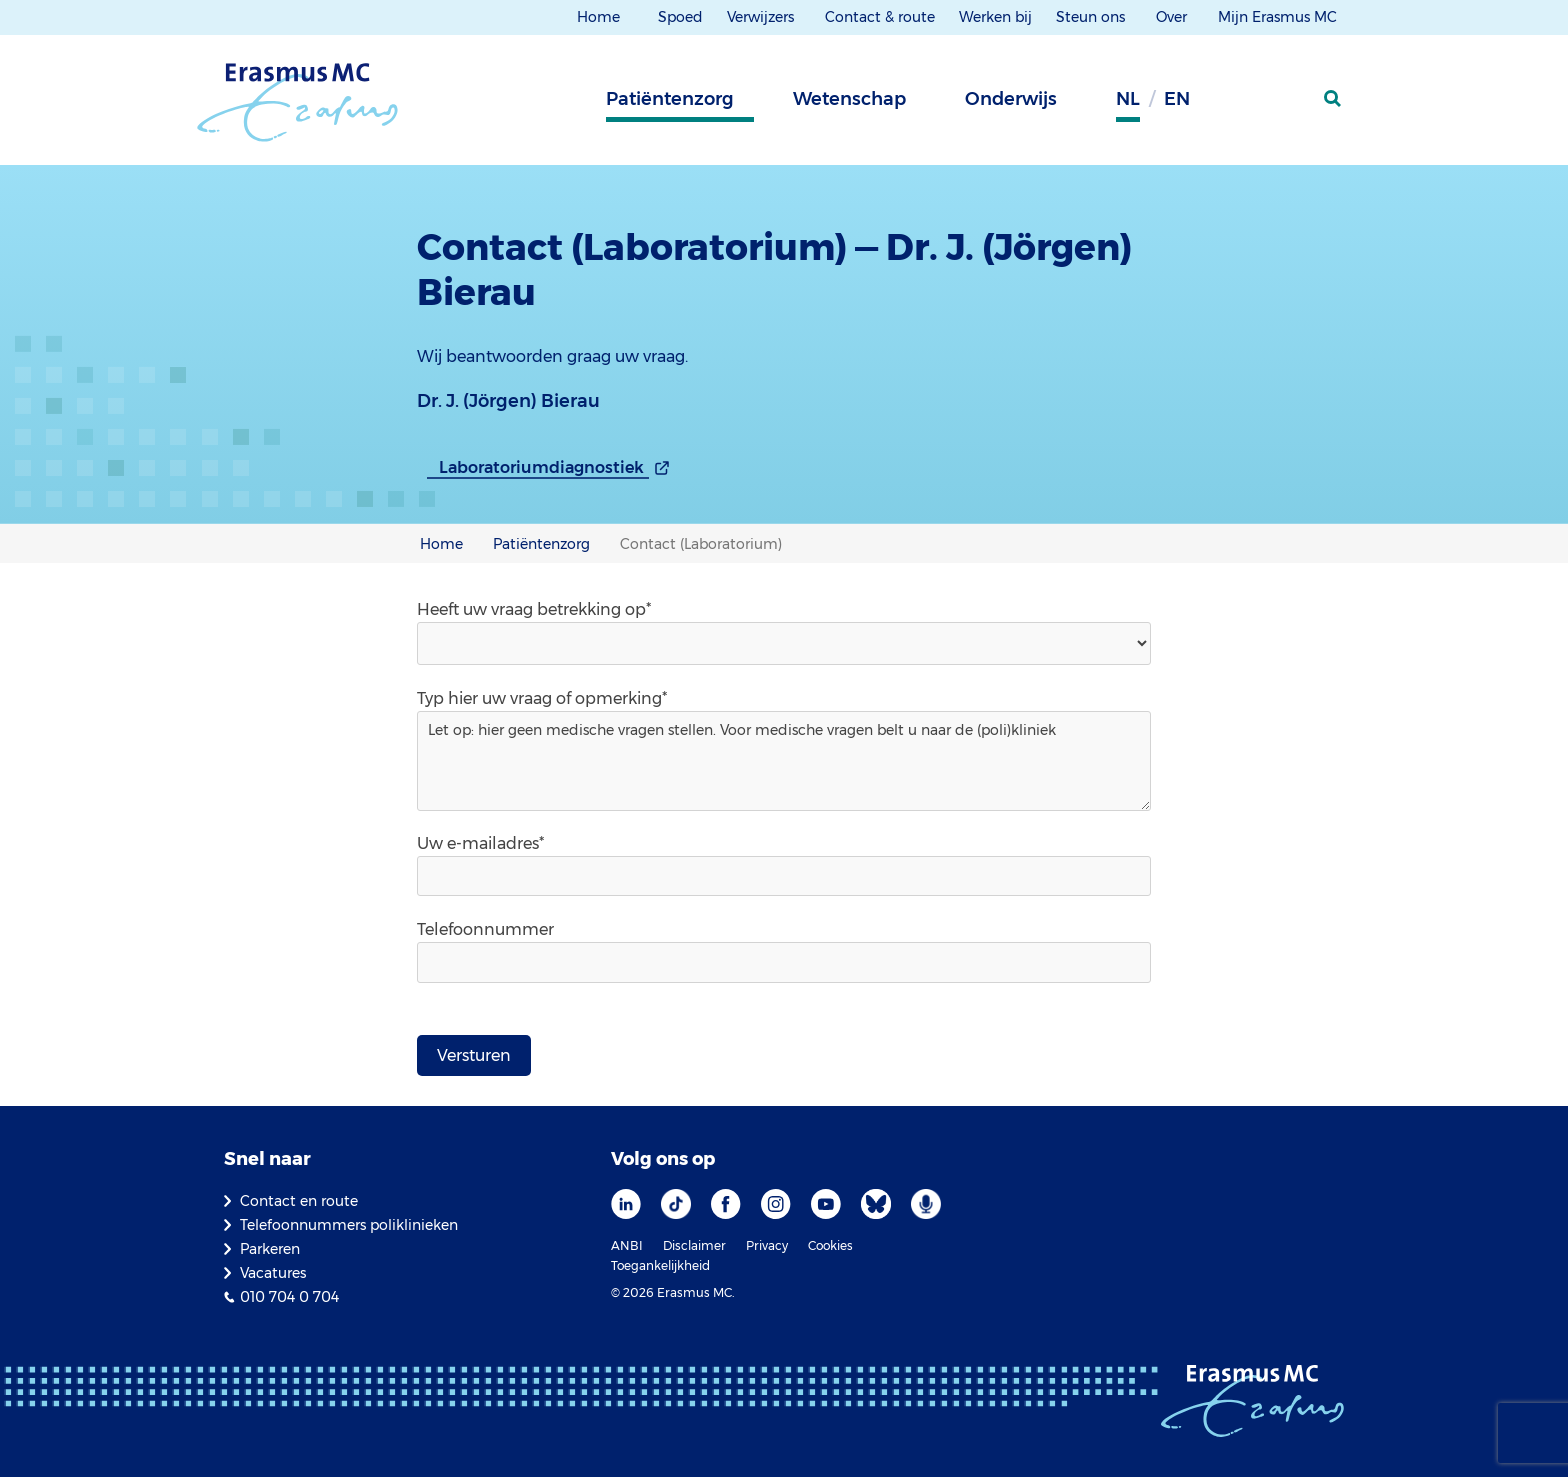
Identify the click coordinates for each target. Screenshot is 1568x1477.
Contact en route (299, 1201)
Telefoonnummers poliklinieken (349, 1225)
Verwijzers (762, 17)
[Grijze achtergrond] (1234, 105)
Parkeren (270, 1249)
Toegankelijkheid (660, 1265)
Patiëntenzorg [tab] (670, 99)
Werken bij (995, 17)
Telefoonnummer (485, 929)
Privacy (767, 1245)
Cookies (830, 1245)
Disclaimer (694, 1245)
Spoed (680, 17)
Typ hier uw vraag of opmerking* (542, 698)
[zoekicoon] (1334, 99)
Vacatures (273, 1273)
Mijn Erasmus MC (1279, 17)
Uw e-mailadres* (480, 843)
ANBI (627, 1245)
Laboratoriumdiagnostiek (541, 467)
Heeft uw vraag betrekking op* (534, 609)
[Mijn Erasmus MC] (1285, 105)
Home (598, 17)
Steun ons (1092, 17)
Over (1173, 17)
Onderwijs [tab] (1011, 99)
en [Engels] (1177, 99)
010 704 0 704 (289, 1297)
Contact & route (880, 17)
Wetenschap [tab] (849, 99)
